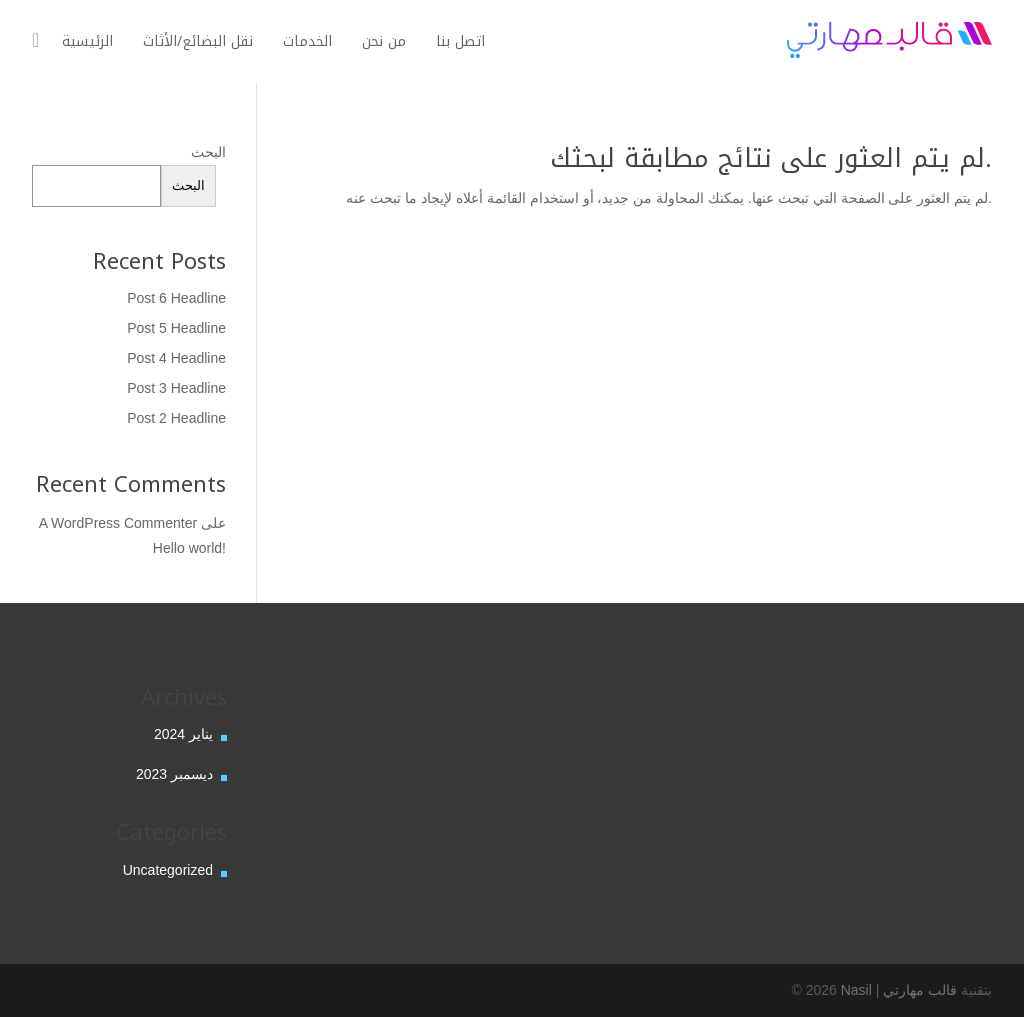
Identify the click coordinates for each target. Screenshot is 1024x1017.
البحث (208, 152)
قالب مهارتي (920, 990)
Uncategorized (168, 870)
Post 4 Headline (176, 358)
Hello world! (189, 548)
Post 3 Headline (176, 388)
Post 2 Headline (176, 418)
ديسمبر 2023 (174, 774)
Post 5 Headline (176, 328)
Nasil (856, 990)
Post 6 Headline (176, 298)
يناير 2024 (183, 734)
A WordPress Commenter (118, 523)
